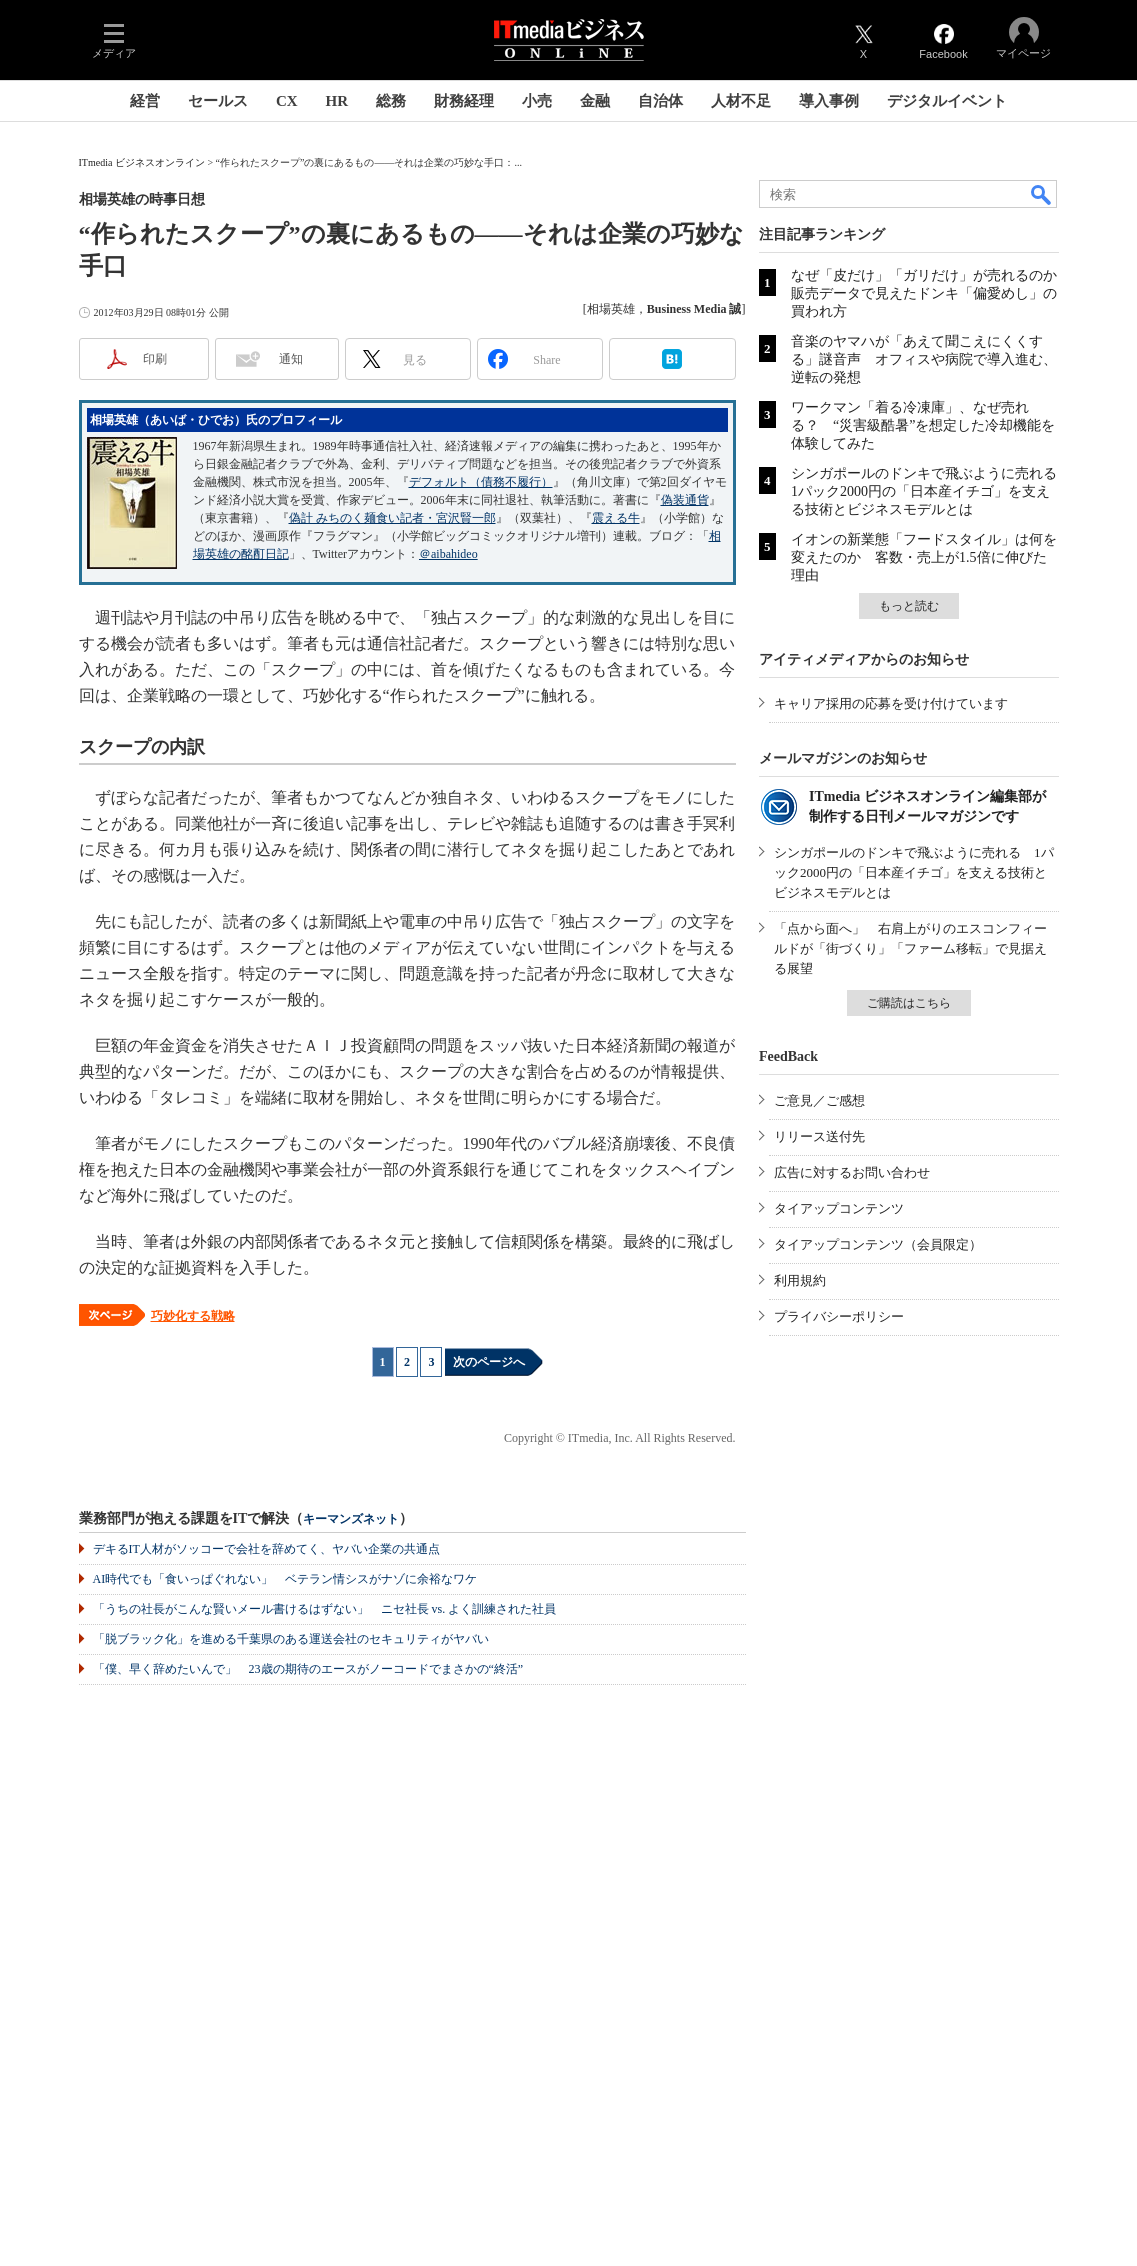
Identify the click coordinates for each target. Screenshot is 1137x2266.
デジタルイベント (947, 101)
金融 (595, 101)
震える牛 (616, 518)
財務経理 (464, 101)
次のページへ (489, 1362)
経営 (145, 101)
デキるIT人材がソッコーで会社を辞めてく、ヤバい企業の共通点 (266, 1549)
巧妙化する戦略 (193, 1316)
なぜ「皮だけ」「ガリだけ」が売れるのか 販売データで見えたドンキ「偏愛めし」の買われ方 (931, 293)
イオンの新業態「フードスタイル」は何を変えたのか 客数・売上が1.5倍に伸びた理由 (924, 557)
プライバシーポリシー (839, 1316)
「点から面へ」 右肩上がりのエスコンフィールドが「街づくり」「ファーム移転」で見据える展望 (910, 948)
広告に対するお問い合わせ (852, 1172)
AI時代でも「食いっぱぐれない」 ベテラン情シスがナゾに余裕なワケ (285, 1579)
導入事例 (829, 101)
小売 (537, 101)
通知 (291, 359)
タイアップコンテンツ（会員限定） (878, 1244)
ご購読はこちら (909, 1003)
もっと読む (909, 606)
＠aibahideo (448, 554)
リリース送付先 (819, 1136)
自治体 (660, 101)
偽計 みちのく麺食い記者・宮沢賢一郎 (392, 518)
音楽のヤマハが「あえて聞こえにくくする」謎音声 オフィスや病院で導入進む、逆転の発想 (924, 359)
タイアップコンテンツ (839, 1208)
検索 (1042, 194)
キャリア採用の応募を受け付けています (891, 703)
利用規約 (800, 1280)
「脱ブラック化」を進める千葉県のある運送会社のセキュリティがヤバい (291, 1639)
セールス (218, 101)
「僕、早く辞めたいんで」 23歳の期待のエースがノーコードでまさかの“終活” (308, 1669)
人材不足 (741, 101)
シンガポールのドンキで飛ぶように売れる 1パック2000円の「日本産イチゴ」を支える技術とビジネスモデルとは (931, 491)
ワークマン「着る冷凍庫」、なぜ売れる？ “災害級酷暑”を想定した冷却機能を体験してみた (923, 425)
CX (287, 101)
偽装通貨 (685, 500)
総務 (391, 101)
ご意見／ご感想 (819, 1100)
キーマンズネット (351, 1519)
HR (337, 101)
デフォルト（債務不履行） (481, 482)
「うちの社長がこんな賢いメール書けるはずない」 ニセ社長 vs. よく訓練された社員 (325, 1609)
